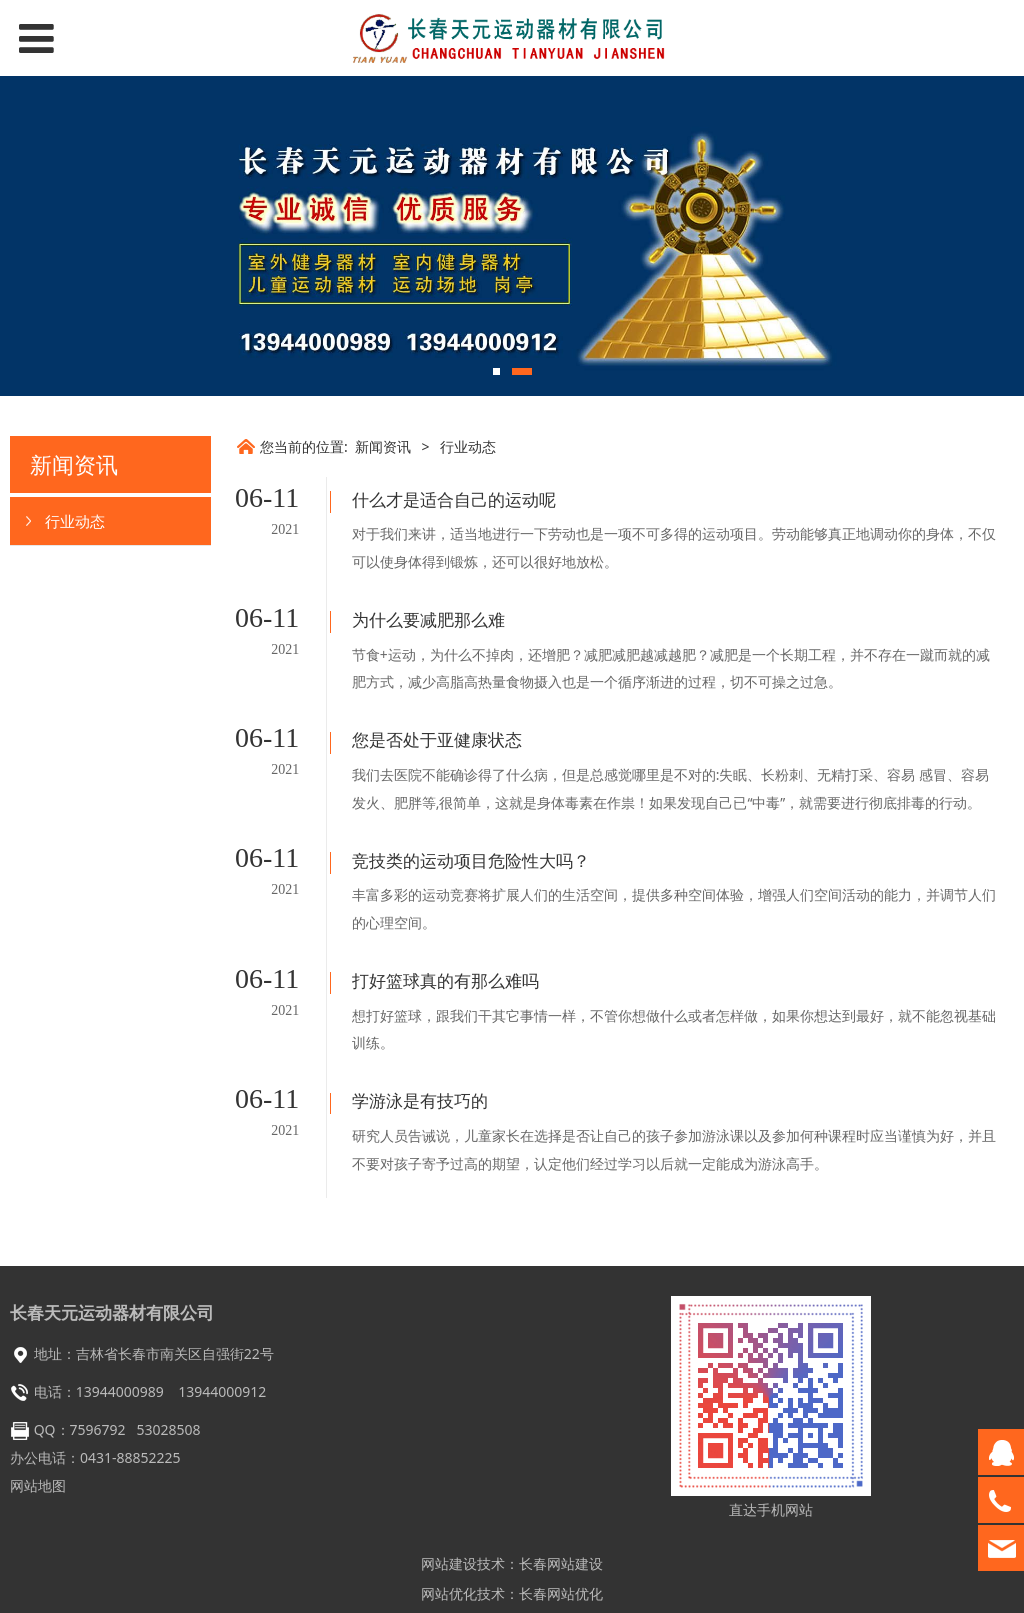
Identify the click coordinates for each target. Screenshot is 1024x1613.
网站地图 (38, 1434)
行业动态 (75, 521)
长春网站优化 (561, 1542)
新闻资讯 (383, 446)
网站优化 (449, 1542)
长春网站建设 (561, 1512)
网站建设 (449, 1512)
